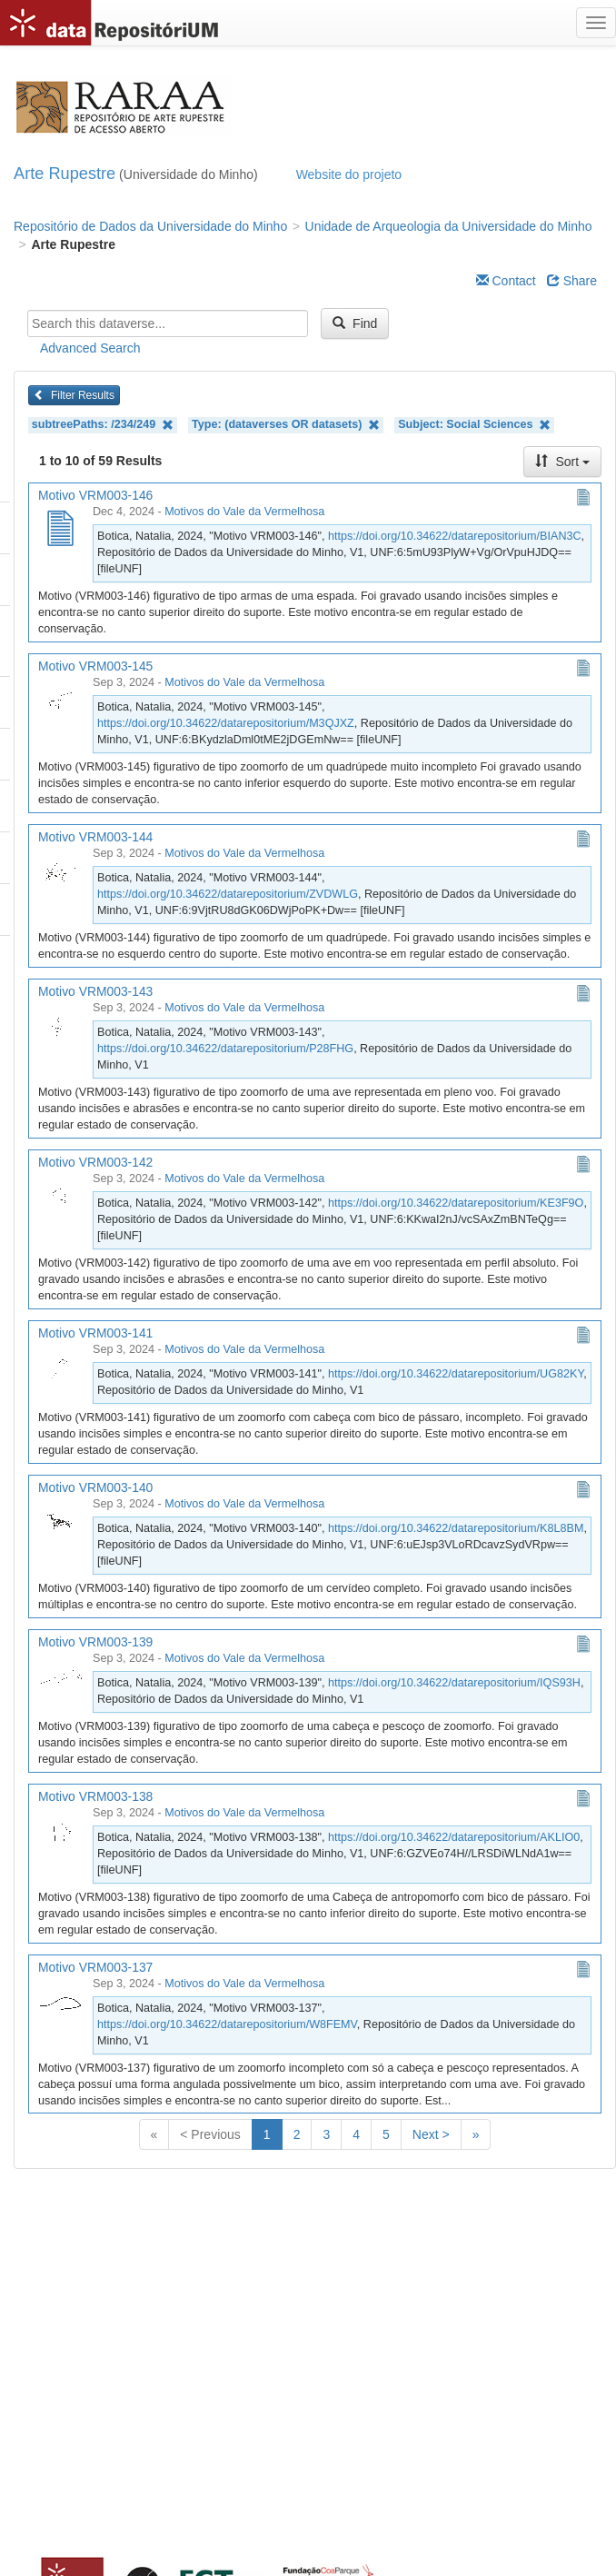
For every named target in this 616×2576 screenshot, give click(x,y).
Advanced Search (90, 348)
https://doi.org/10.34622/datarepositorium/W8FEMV (227, 2024)
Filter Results (74, 395)
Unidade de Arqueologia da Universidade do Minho (448, 226)
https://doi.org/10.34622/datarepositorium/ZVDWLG (227, 894)
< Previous (210, 2134)
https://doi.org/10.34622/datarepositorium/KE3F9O (455, 1203)
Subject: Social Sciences (474, 425)
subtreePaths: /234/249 (103, 425)
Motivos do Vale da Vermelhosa (244, 511)
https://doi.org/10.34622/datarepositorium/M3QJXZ (225, 723)
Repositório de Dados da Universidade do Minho (150, 226)
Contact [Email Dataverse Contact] (506, 281)
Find (355, 323)
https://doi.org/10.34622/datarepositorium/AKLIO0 (454, 1837)
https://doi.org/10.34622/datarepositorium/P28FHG (225, 1048)
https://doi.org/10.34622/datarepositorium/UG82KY (455, 1374)
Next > (431, 2134)
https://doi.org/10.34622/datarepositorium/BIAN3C (454, 536)
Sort (562, 461)
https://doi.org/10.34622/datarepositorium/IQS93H (454, 1682)
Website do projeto (349, 174)
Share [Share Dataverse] (572, 281)
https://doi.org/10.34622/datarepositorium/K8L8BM (455, 1528)
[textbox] (167, 323)
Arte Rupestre (64, 173)
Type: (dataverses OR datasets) (286, 425)
